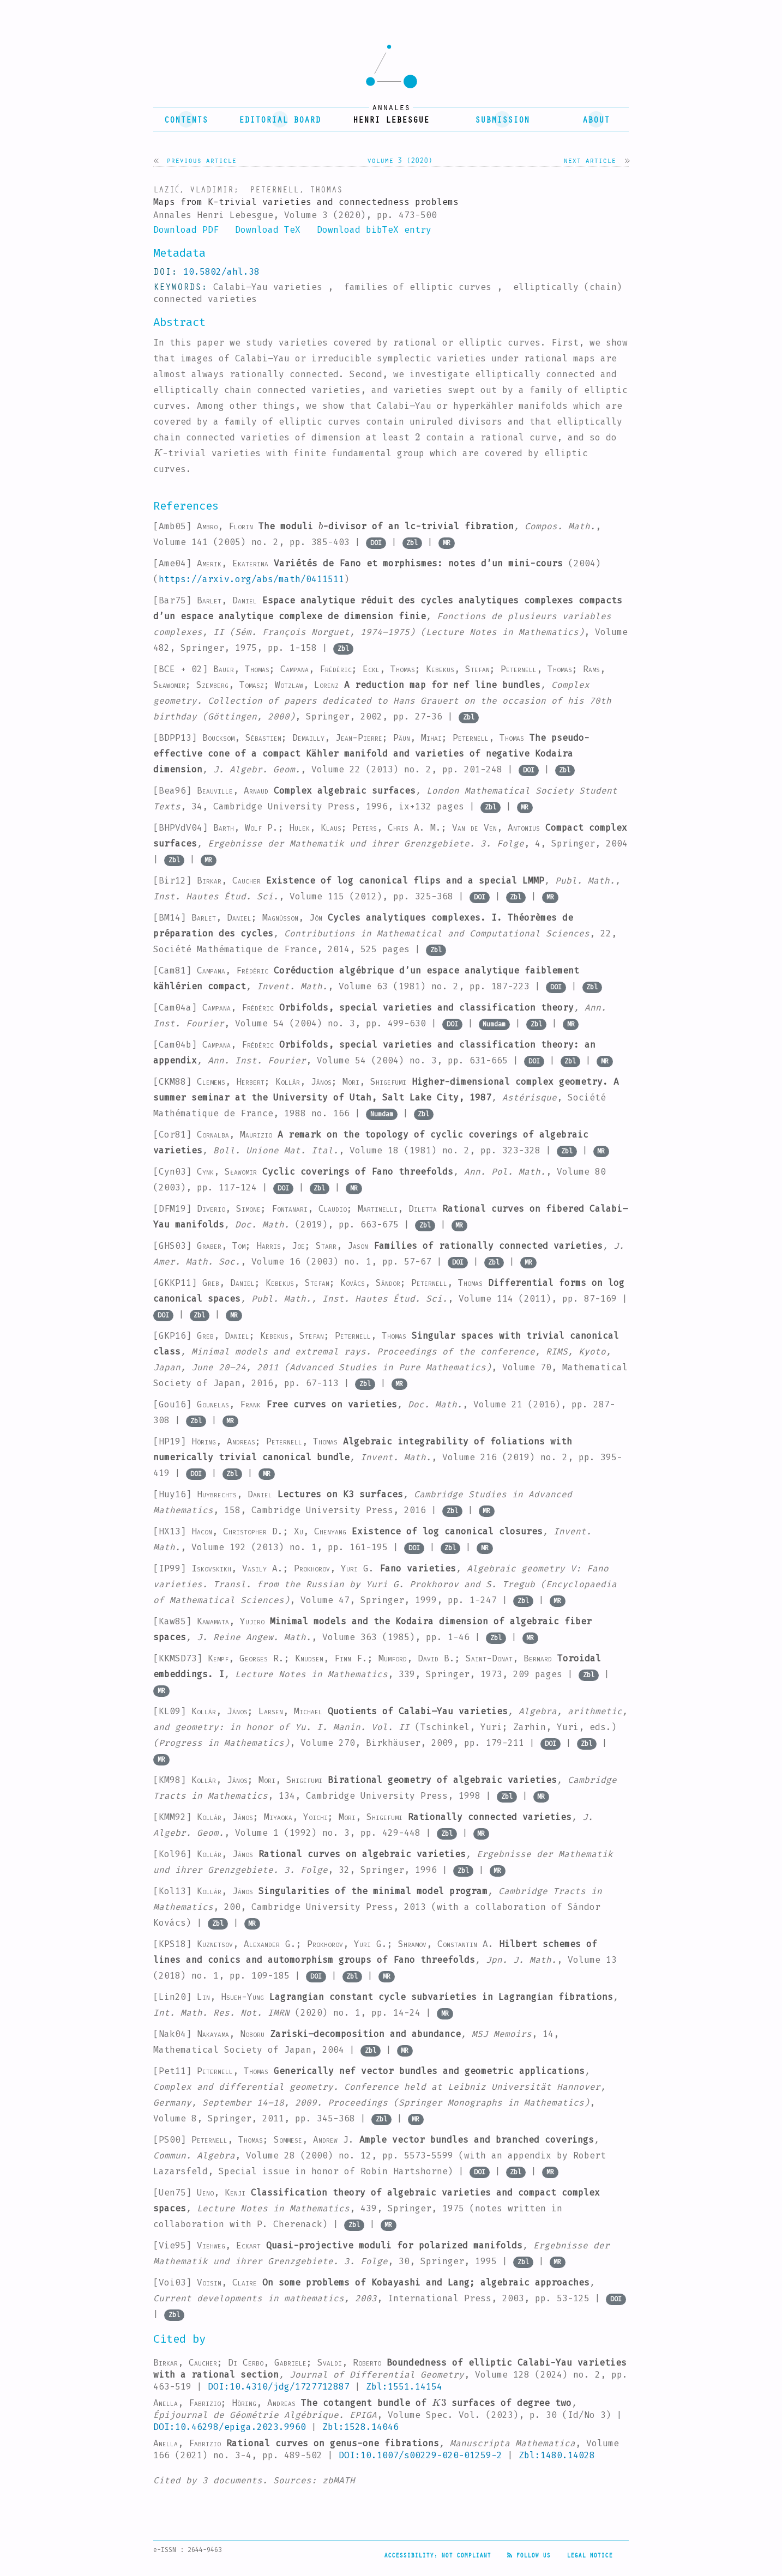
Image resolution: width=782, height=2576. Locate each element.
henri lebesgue (391, 119)
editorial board (280, 119)
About (596, 119)
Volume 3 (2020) (399, 160)
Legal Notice (589, 2555)
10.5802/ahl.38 (221, 272)
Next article (589, 160)
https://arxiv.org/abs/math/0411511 (251, 579)
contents (186, 119)
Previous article (201, 160)
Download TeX (267, 230)
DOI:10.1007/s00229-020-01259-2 (420, 2455)
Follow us (528, 2555)
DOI (376, 543)
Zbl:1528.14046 (360, 2427)
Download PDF (186, 230)
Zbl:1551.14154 (404, 2386)
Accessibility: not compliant (437, 2555)
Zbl (412, 543)
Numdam (494, 1024)
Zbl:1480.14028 (557, 2455)
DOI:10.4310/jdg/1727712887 (279, 2386)
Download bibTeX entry (374, 230)
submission (502, 119)
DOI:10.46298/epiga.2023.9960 (229, 2427)
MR (446, 543)
